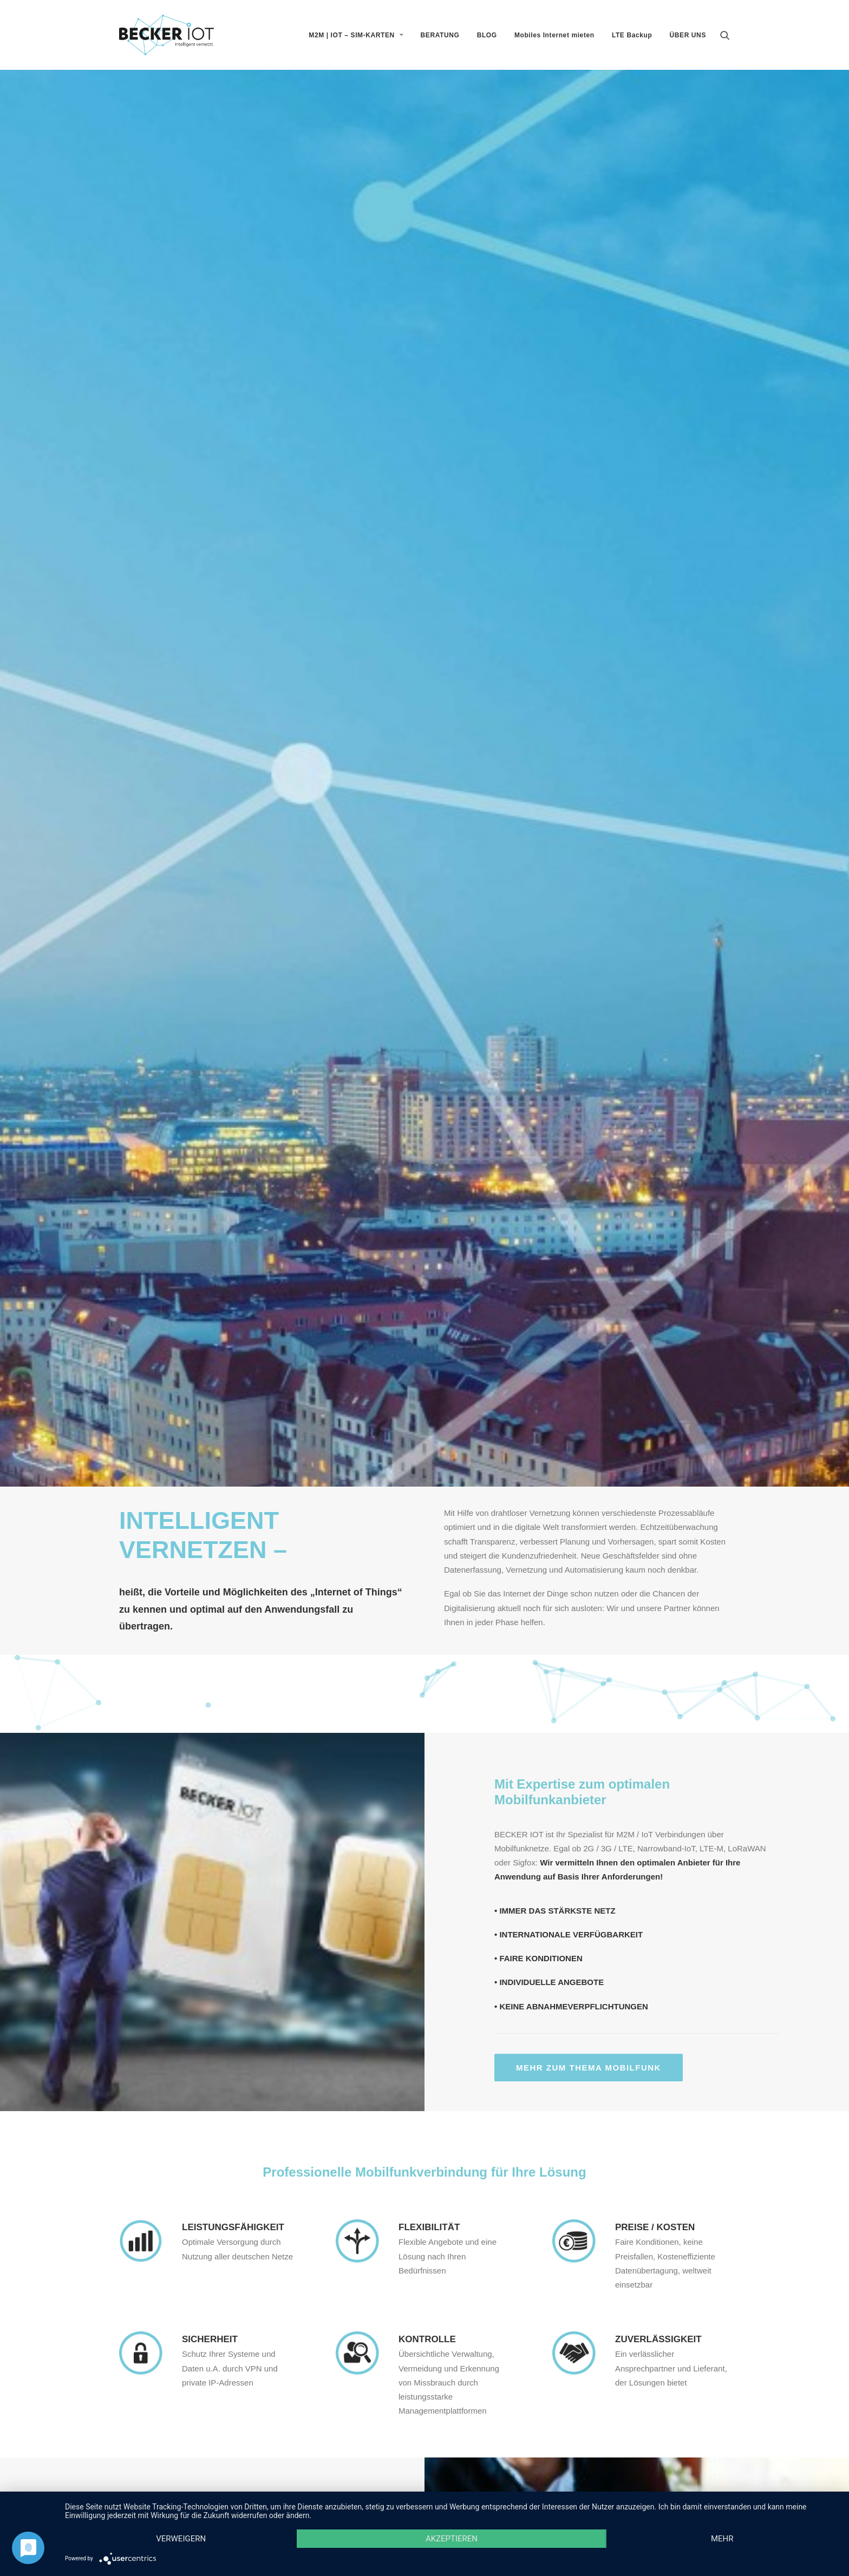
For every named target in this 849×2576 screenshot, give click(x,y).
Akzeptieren (452, 2539)
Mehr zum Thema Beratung (160, 1563)
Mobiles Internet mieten (554, 35)
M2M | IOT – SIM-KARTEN (356, 35)
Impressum (710, 2467)
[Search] (725, 35)
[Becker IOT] (166, 35)
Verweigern (181, 2539)
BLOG (487, 35)
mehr (722, 2539)
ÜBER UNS (688, 35)
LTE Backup (632, 35)
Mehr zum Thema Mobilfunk (588, 864)
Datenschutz (707, 2481)
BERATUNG (440, 35)
